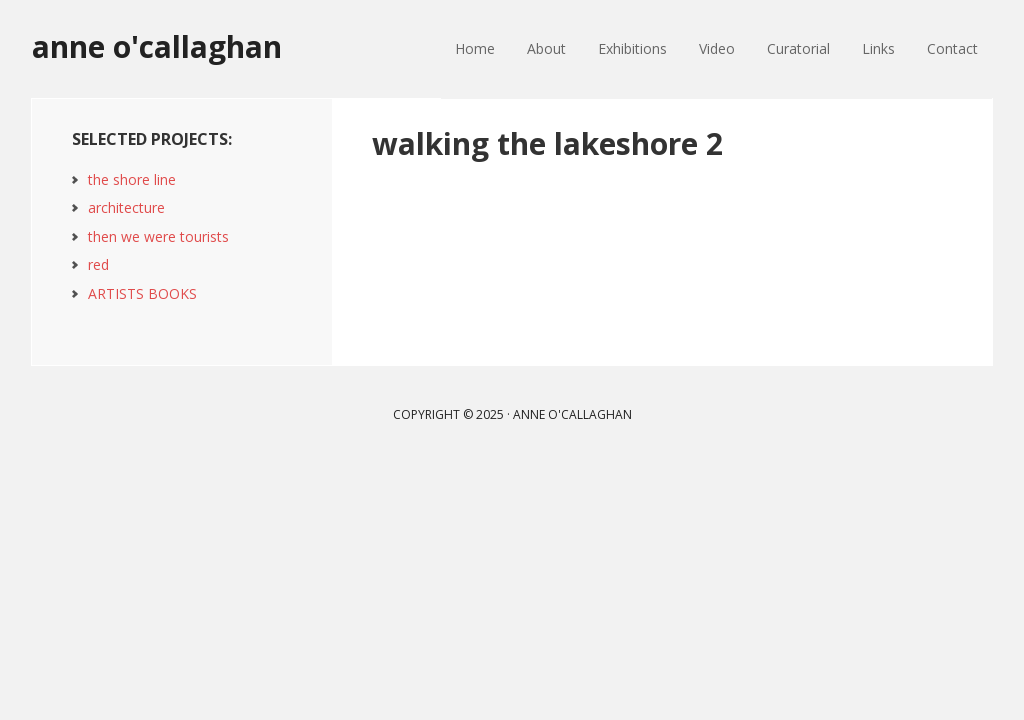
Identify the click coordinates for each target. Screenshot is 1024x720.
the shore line (132, 179)
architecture (126, 207)
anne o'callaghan (157, 46)
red (98, 264)
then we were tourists (158, 236)
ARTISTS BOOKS (142, 293)
